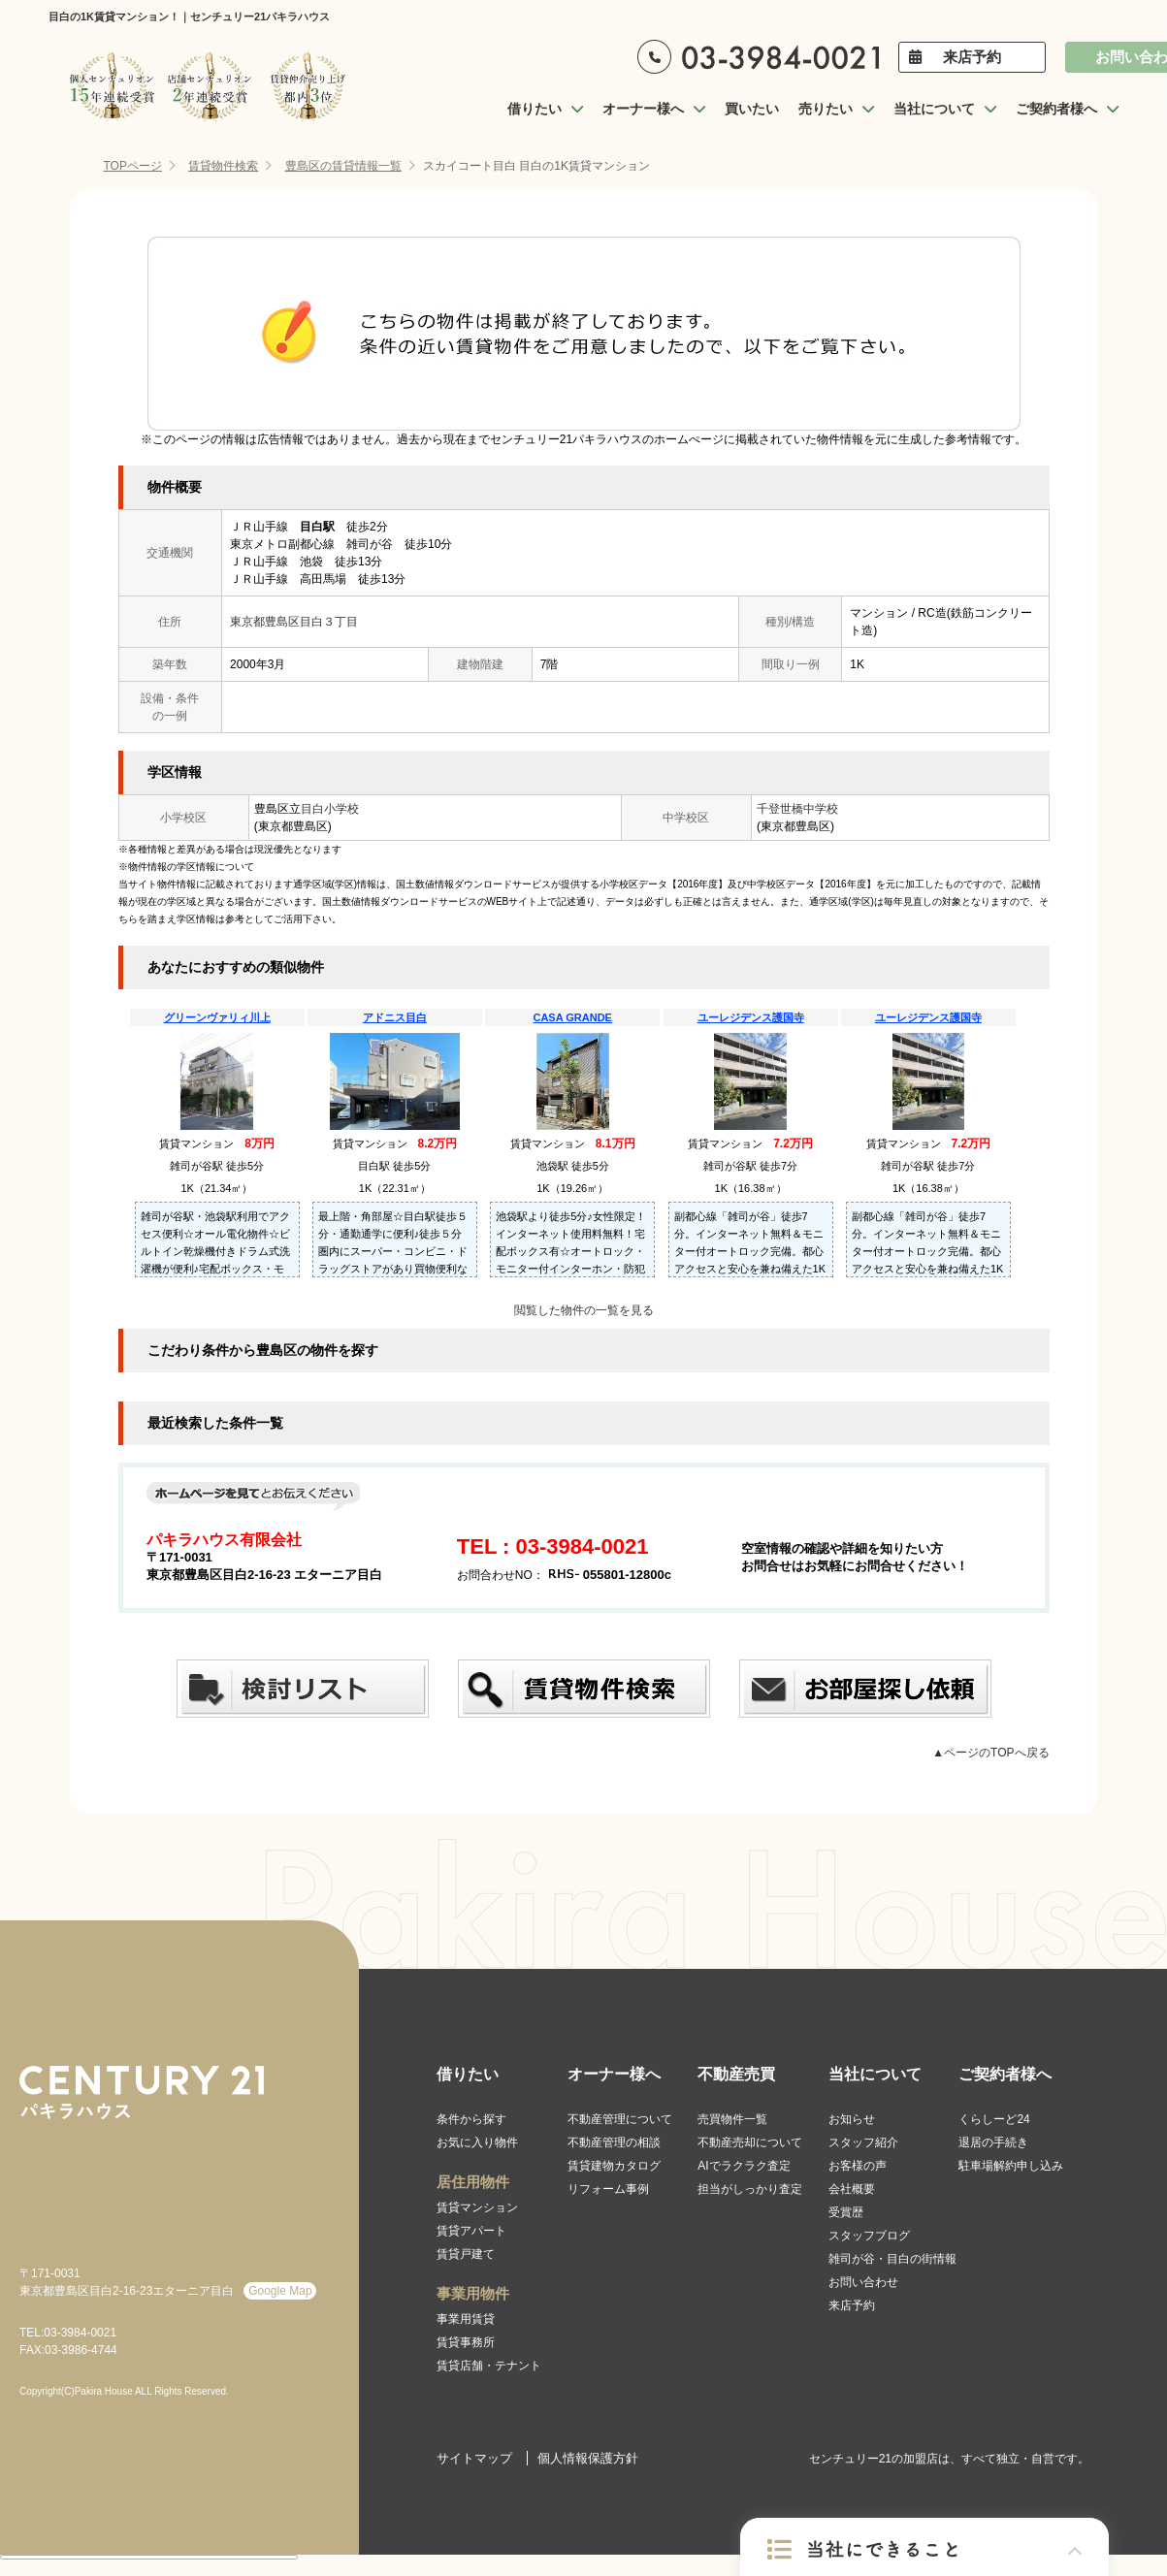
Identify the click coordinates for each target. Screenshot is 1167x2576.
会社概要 (851, 2189)
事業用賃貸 (466, 2319)
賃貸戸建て (466, 2254)
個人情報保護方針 (587, 2458)
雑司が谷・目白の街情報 (892, 2259)
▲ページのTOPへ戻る (990, 1752)
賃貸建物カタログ (614, 2166)
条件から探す (471, 2119)
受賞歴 (845, 2212)
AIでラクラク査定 (743, 2166)
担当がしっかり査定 (749, 2189)
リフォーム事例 (608, 2189)
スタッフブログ (869, 2235)
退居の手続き (993, 2142)
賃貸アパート (471, 2231)
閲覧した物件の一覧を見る (584, 1310)
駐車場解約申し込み (1010, 2166)
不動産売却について (749, 2142)
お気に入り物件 (477, 2142)
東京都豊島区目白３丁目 (294, 621)
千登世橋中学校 (797, 809)
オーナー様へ (614, 2074)
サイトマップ (474, 2458)
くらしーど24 (993, 2119)
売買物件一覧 (732, 2119)
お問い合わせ (863, 2282)
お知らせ (851, 2119)
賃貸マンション (477, 2207)
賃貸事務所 (466, 2342)
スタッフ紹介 (863, 2142)
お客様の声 (857, 2166)
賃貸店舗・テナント (489, 2365)
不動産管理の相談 (614, 2142)
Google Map (279, 2291)
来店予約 (972, 56)
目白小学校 (330, 809)
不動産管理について (619, 2119)
